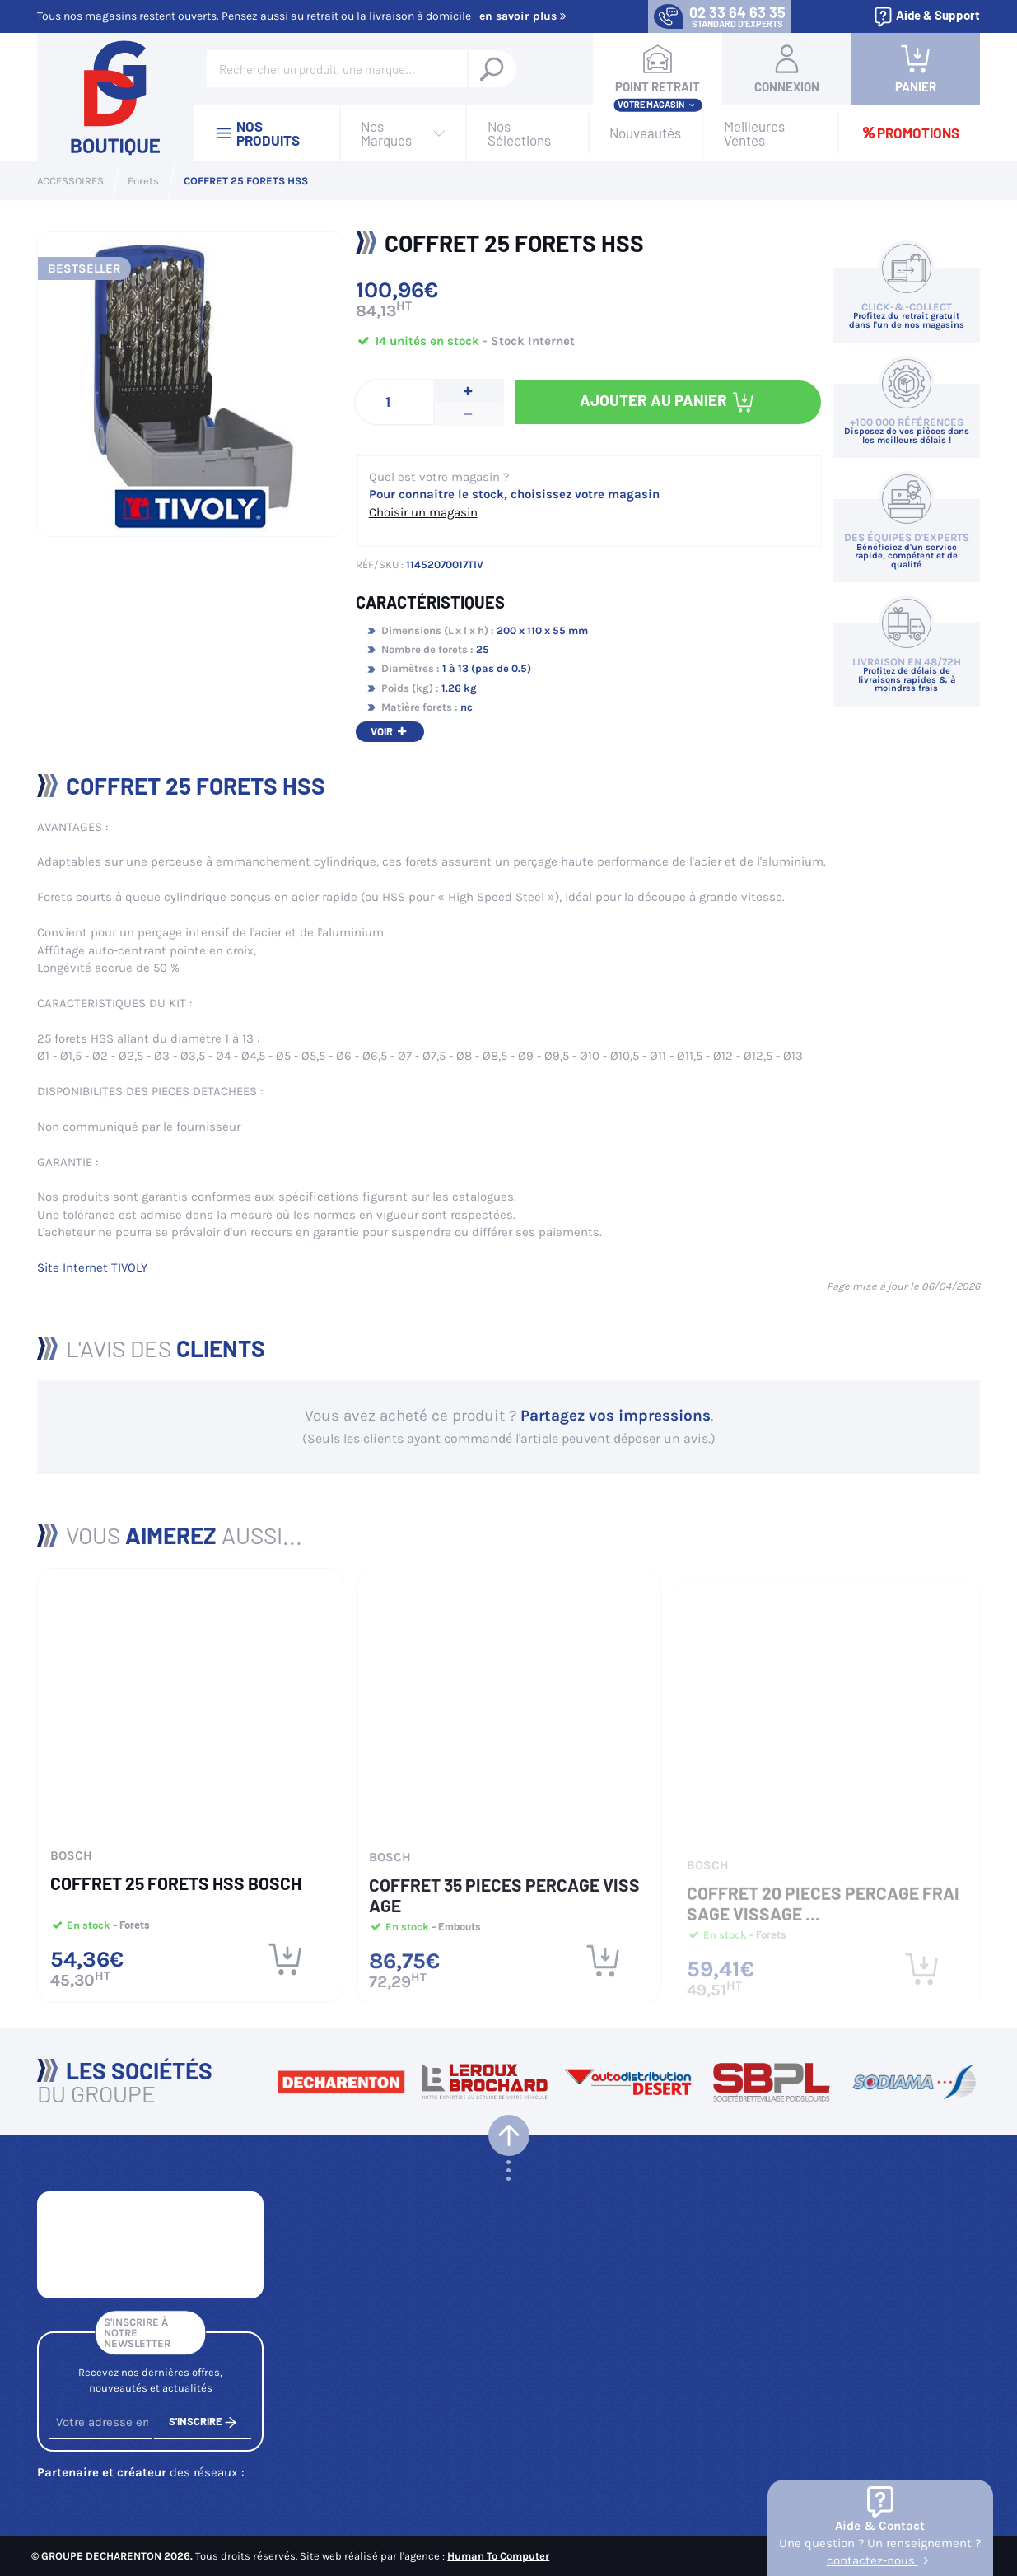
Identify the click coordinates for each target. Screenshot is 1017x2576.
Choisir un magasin (423, 512)
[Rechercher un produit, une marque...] (491, 68)
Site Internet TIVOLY (92, 1267)
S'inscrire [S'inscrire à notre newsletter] (202, 2430)
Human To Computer (498, 2556)
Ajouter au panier (667, 402)
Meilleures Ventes (754, 133)
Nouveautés (645, 132)
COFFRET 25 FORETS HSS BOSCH (175, 1891)
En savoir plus (523, 16)
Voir (390, 731)
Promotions (909, 132)
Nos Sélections (519, 133)
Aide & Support (926, 17)
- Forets (130, 1933)
